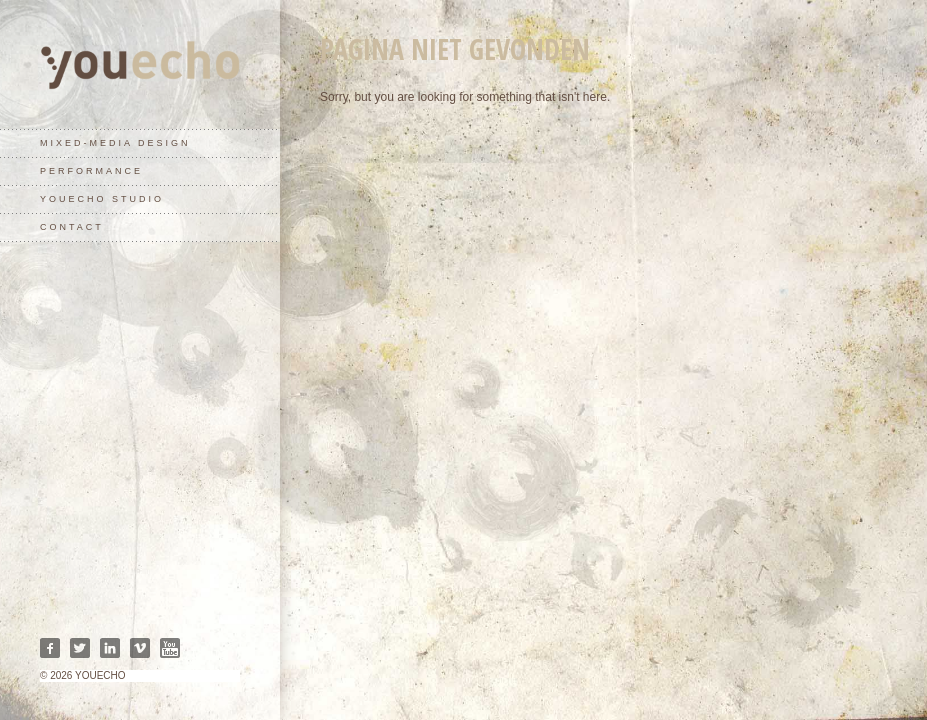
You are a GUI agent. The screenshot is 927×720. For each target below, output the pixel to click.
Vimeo (140, 648)
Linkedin (110, 648)
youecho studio (102, 199)
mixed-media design (115, 143)
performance (91, 171)
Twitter (80, 648)
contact (72, 227)
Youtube (170, 648)
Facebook (50, 648)
